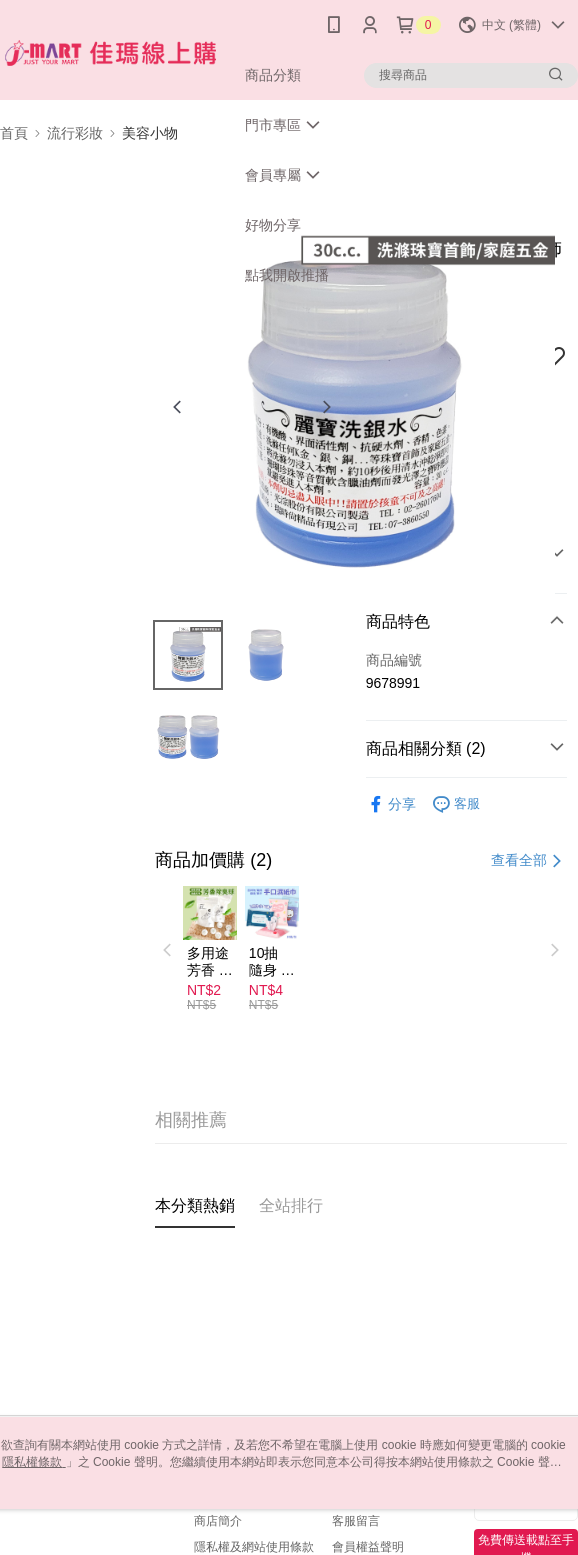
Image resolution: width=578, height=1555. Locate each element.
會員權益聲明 (368, 1547)
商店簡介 (218, 1521)
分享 (391, 804)
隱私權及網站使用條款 (254, 1547)
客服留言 (356, 1521)
